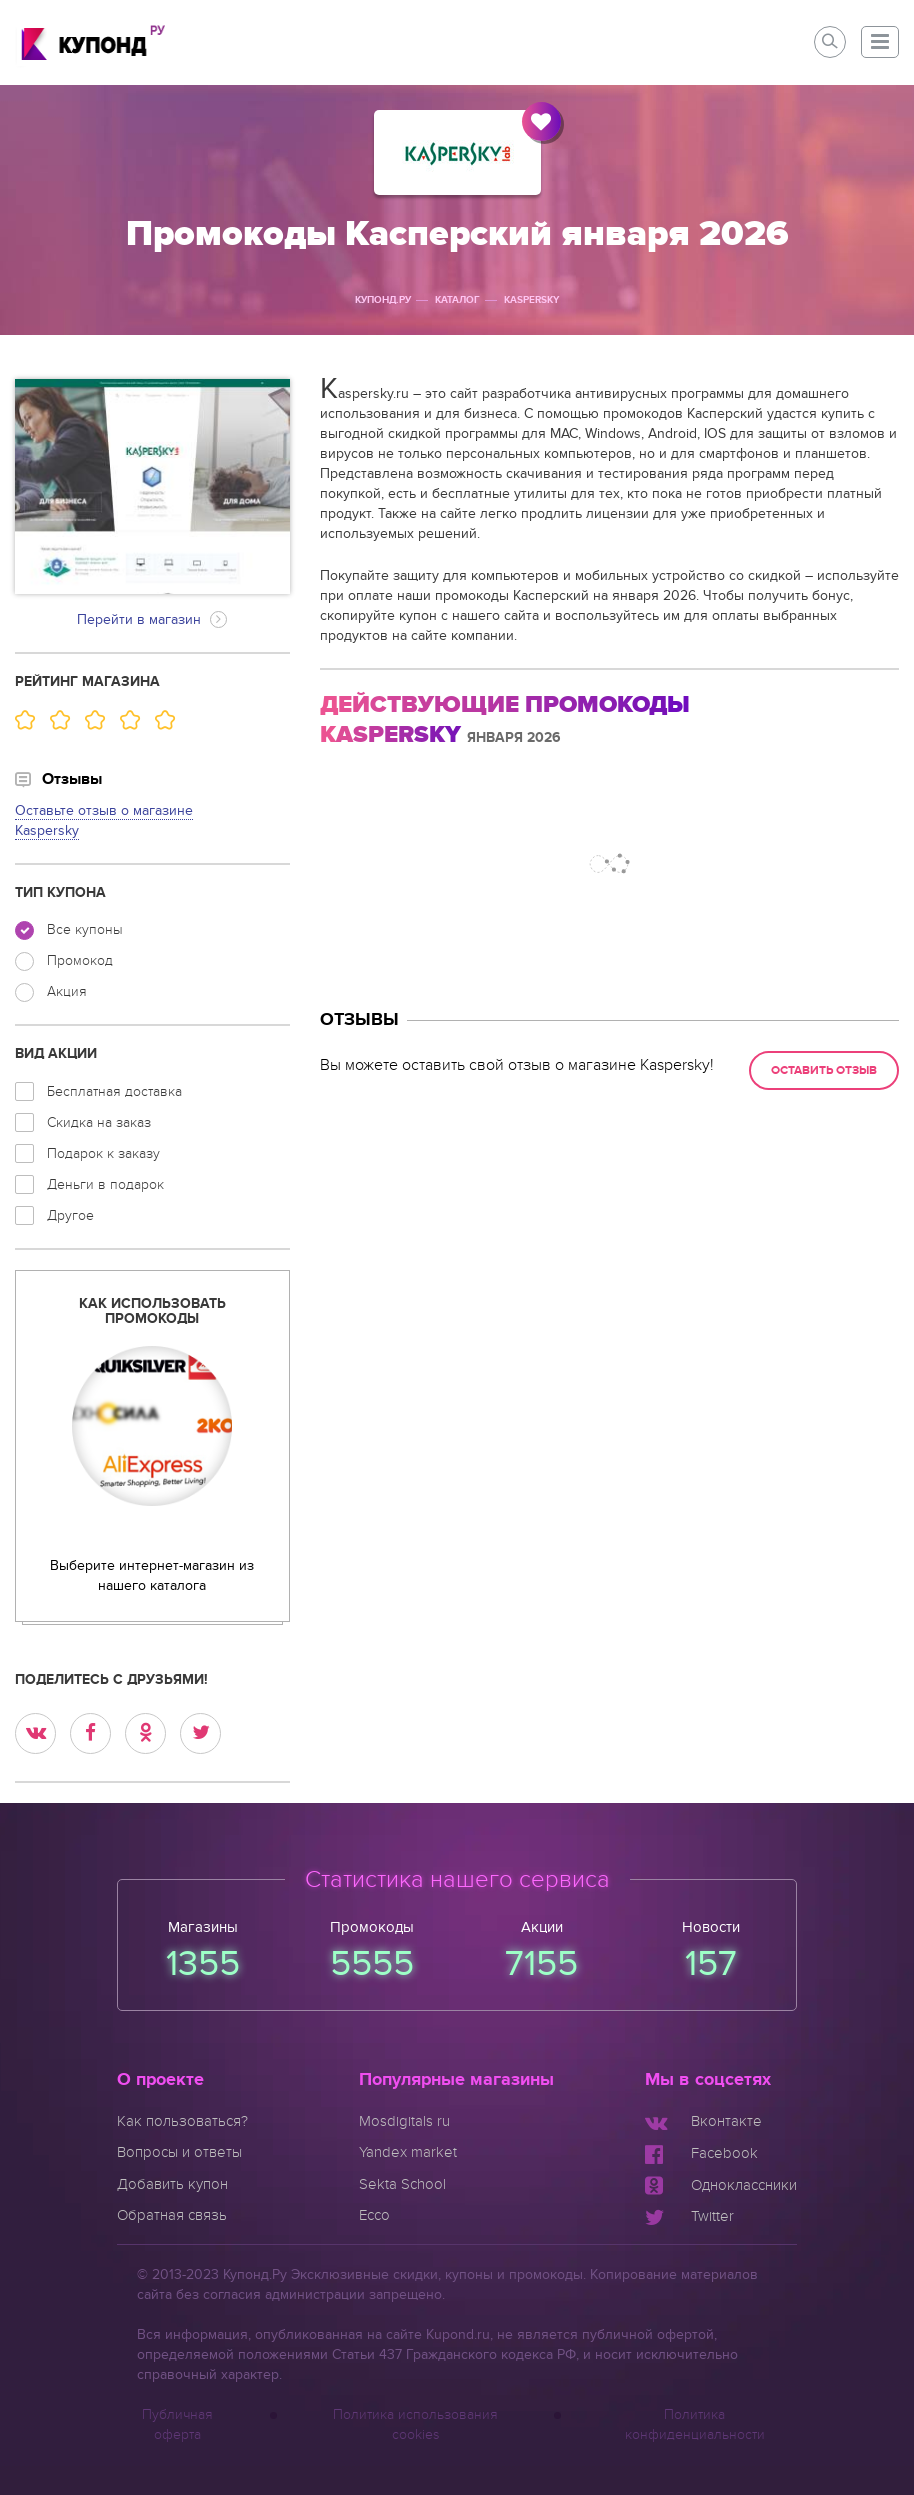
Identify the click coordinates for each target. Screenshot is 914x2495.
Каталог (457, 300)
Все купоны (69, 930)
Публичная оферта (177, 2424)
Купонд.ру (383, 300)
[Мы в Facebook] (701, 2153)
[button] (880, 42)
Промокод (64, 961)
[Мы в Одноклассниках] (721, 2185)
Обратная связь (172, 2215)
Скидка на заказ (83, 1122)
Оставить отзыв (824, 1070)
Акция (51, 992)
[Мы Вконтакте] (703, 2121)
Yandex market (408, 2152)
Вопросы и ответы (179, 2152)
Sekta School (402, 2184)
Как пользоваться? (182, 2121)
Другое (54, 1215)
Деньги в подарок (89, 1184)
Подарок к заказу (87, 1153)
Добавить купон (172, 2184)
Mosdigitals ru (404, 2121)
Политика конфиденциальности (695, 2424)
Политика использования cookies (415, 2424)
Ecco (374, 2215)
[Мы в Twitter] (689, 2216)
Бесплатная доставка (98, 1091)
